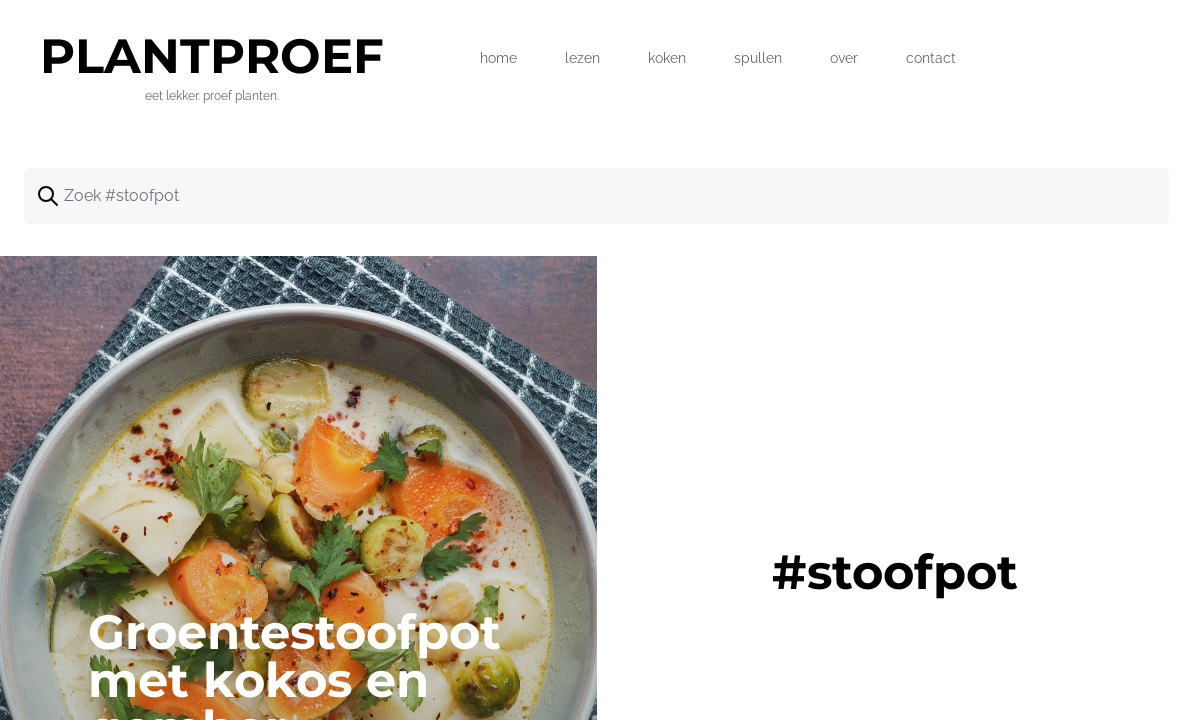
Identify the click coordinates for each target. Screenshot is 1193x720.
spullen (758, 58)
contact (931, 58)
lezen (582, 58)
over (844, 58)
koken (667, 58)
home (498, 58)
